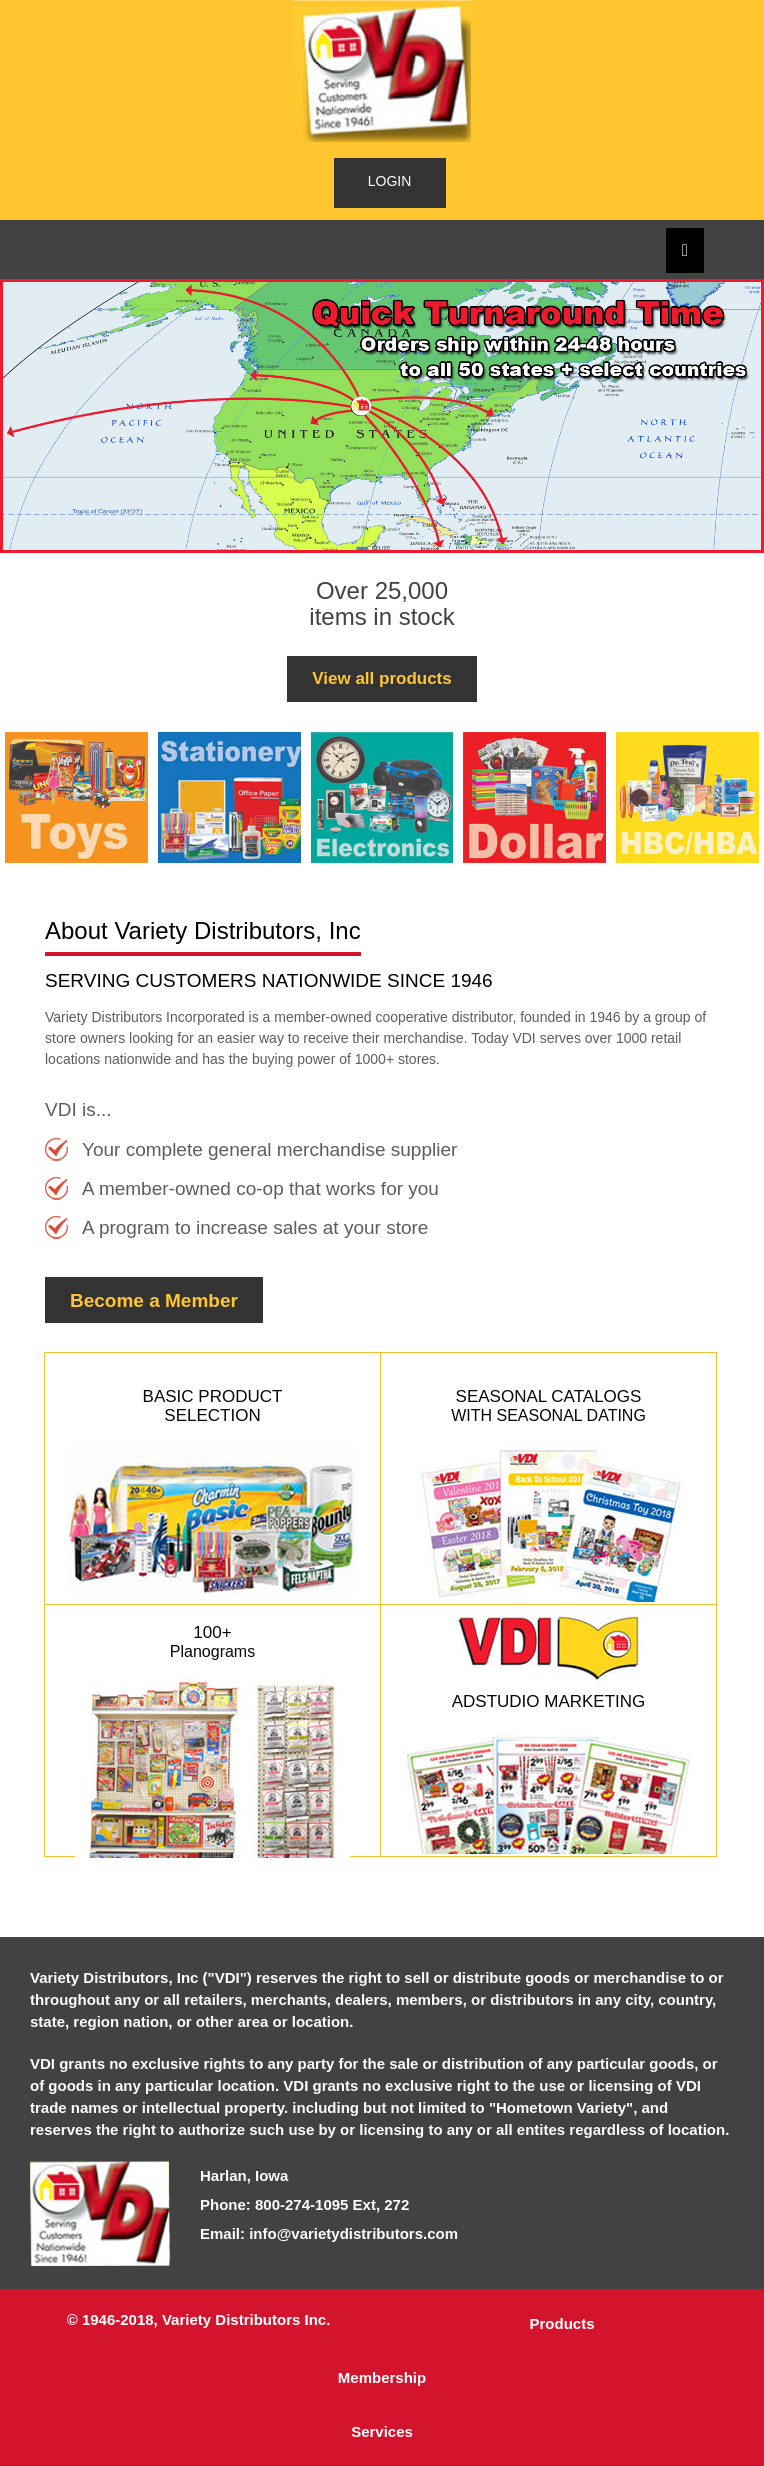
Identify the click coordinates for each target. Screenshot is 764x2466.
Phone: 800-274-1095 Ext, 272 (304, 2204)
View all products (382, 678)
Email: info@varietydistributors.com (329, 2233)
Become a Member (154, 1300)
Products (561, 2323)
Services (382, 2431)
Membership (382, 2377)
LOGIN (390, 181)
